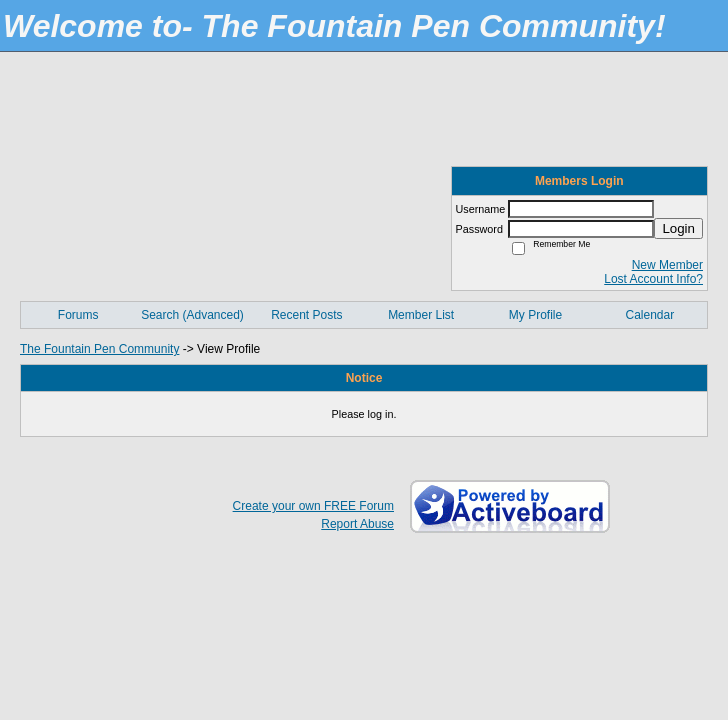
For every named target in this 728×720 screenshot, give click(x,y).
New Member (667, 265)
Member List (421, 315)
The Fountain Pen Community (99, 349)
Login (678, 228)
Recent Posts (306, 315)
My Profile (535, 315)
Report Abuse (357, 524)
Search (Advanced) (192, 315)
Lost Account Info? (653, 279)
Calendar (649, 315)
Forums (78, 315)
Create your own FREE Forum (313, 506)
